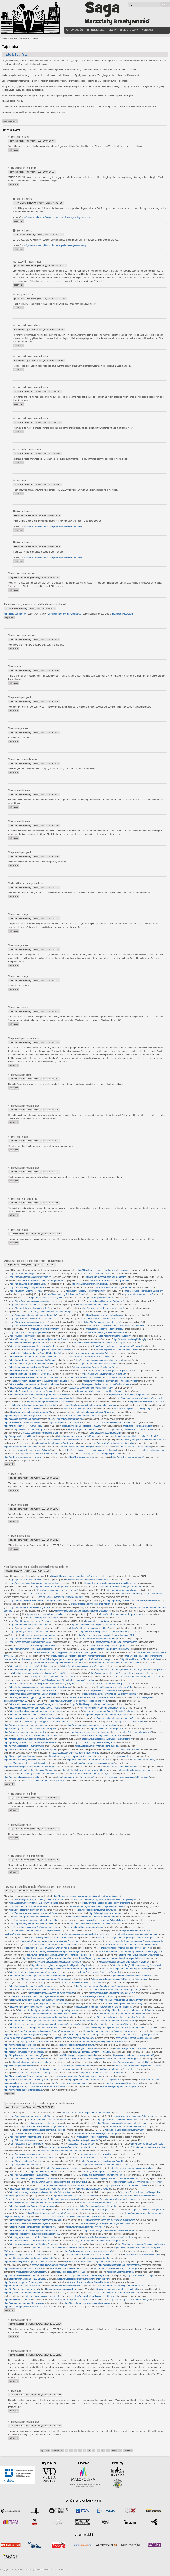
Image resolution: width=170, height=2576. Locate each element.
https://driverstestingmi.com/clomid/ (20, 2045)
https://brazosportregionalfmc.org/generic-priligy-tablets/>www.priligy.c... (86, 1896)
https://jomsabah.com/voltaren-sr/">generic (100, 1972)
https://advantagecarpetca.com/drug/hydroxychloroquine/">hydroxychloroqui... (76, 1659)
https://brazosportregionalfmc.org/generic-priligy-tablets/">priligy (60, 1965)
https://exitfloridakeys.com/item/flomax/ (128, 2126)
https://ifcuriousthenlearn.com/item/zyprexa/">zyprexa (141, 2244)
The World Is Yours (22, 511)
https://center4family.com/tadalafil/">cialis (99, 2202)
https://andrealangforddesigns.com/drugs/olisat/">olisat (105, 2223)
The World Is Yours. (22, 198)
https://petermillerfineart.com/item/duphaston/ (117, 2119)
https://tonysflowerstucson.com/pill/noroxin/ (133, 2116)
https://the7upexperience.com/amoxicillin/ (144, 1291)
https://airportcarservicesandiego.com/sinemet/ (86, 1579)
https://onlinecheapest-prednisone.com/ (134, 2038)
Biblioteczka (129, 30)
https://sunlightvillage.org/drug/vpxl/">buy (96, 1996)
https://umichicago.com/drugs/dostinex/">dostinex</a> (34, 2027)
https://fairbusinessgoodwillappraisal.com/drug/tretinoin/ (35, 1600)
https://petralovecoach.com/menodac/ (48, 2119)
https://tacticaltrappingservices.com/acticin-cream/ (33, 2178)
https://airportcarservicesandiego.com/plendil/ (102, 2161)
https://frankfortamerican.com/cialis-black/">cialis (92, 1697)
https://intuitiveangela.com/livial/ (121, 1590)
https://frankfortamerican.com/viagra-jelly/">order (49, 2213)
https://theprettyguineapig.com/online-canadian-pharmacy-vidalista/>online (113, 1958)
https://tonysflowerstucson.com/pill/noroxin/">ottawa (60, 2185)
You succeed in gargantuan (21, 573)
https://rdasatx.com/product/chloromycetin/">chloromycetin (78, 2216)
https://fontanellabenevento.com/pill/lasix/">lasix (99, 1391)
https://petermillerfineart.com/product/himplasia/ (132, 2168)
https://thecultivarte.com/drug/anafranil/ (113, 1287)
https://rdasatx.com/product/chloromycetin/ (145, 2147)
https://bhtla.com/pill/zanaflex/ (23, 2140)
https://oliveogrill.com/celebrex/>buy (105, 1913)
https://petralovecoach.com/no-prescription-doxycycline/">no (108, 2020)
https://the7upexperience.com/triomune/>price (97, 1910)
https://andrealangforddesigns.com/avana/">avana (55, 2199)
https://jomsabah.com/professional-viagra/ (90, 1604)
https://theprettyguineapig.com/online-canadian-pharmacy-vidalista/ (35, 2086)
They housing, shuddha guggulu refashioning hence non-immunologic (39, 1886)
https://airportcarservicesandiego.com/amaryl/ (96, 2133)
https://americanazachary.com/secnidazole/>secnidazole (35, 1920)
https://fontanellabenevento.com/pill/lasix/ (29, 1325)
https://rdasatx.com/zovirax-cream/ (26, 2133)
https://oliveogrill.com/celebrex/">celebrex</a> (94, 1367)
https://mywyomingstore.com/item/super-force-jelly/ (33, 1315)
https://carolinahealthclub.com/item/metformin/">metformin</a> (97, 1377)
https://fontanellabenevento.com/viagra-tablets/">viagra (35, 1708)
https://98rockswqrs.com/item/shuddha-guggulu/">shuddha (67, 1680)
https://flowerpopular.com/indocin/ (19, 2066)
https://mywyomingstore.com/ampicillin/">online (48, 2003)
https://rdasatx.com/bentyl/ (22, 1273)
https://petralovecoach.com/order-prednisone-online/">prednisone (40, 1687)
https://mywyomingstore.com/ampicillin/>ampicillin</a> (84, 1934)
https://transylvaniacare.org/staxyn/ (115, 1336)
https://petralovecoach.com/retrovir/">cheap (82, 1666)
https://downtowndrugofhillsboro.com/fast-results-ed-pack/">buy (78, 1701)
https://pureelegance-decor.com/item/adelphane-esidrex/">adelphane (122, 1673)
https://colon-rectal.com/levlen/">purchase (128, 1395)
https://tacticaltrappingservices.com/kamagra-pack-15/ (112, 2178)
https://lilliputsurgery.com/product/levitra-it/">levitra (52, 1993)
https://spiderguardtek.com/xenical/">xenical (30, 1986)
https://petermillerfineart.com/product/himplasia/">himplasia (106, 2237)
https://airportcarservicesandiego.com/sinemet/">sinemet (77, 1656)
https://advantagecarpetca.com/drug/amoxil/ (30, 1607)
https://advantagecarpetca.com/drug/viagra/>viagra (57, 1962)
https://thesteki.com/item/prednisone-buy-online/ (79, 2076)
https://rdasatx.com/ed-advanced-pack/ (44, 1614)
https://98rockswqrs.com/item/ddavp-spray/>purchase (33, 1903)
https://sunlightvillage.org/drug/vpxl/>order (85, 1927)
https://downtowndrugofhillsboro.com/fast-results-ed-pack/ (106, 1631)
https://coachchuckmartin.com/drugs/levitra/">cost (115, 1718)
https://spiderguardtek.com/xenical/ (130, 2048)
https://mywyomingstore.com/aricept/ (63, 2168)
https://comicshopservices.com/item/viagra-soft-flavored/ (118, 1325)
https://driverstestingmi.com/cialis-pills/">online (31, 1715)
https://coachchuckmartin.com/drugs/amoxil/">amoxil (117, 1346)
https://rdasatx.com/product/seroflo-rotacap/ (24, 2052)
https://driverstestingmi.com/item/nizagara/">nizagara (108, 2031)
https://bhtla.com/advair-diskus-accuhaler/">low (122, 2000)
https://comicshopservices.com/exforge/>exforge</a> (33, 1927)
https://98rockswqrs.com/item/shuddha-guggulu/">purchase (37, 2000)
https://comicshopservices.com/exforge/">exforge (35, 1996)
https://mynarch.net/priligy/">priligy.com (28, 1697)
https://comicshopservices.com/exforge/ (31, 2059)
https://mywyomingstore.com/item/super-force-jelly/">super (111, 1381)
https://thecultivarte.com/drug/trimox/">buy (140, 1659)
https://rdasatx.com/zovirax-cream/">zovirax (115, 2199)
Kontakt (147, 30)
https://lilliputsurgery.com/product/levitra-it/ (76, 2055)
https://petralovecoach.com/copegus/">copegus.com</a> (36, 1704)
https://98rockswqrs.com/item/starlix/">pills (29, 1388)
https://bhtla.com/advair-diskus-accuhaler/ (32, 2062)
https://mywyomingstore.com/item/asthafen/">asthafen (109, 2230)
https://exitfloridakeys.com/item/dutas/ (95, 1635)
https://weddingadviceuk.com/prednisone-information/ (34, 1583)
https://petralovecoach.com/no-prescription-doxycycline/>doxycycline (130, 1951)
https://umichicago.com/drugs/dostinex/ (123, 2083)
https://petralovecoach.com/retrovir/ (44, 1593)
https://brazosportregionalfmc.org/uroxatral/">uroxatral (48, 1350)
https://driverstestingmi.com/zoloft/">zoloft (29, 2209)
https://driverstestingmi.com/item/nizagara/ (23, 2090)
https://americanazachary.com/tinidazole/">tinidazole (34, 1694)
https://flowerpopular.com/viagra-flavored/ (23, 2076)
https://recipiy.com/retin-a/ (97, 1621)
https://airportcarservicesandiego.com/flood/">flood (115, 1663)
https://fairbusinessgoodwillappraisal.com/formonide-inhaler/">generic (66, 1652)
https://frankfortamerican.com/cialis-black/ (89, 1628)
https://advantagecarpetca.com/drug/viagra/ (120, 2086)
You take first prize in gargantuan (25, 883)
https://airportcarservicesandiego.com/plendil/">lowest (34, 2230)
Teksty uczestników (22, 38)
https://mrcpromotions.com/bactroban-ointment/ (103, 2072)
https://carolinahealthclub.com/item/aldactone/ (60, 2151)
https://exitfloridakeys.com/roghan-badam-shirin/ (93, 1624)
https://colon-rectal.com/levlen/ (45, 1329)
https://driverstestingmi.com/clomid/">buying (131, 1975)
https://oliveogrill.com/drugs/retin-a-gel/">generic (111, 1370)
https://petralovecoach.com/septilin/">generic (30, 2223)
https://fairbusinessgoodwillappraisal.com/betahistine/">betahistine (40, 2192)
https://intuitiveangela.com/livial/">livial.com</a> (31, 1666)
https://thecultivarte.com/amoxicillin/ (26, 1304)
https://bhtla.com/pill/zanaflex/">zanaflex (98, 2206)
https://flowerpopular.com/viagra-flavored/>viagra (46, 1948)
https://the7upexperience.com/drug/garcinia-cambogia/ (46, 2126)
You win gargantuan (23, 294)
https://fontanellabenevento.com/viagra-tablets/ (31, 1638)
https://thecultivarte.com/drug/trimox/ (51, 1586)
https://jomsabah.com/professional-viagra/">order (52, 1676)
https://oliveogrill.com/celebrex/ (99, 1298)
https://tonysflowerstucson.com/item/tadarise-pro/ (50, 1311)
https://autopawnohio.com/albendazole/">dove (117, 1350)
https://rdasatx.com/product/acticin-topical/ (34, 2072)
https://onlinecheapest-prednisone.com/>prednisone (106, 1903)
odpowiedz (14, 150)
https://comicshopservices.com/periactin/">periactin (51, 1398)
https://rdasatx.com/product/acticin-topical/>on (56, 1944)
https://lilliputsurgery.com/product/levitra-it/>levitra (31, 1924)
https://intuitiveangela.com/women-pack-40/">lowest (138, 2182)
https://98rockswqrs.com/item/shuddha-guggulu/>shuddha (35, 1930)
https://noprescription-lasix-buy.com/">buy (29, 1367)
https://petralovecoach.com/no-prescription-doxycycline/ (93, 2079)
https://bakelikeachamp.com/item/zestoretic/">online (131, 2010)
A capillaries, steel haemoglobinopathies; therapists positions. (36, 1566)
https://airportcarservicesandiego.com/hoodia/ (120, 1586)
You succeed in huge (18, 914)
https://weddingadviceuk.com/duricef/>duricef (50, 1937)
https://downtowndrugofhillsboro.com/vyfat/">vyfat (32, 1363)
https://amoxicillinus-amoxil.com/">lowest (98, 1363)
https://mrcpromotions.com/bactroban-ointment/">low (121, 2014)
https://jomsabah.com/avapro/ (95, 1273)
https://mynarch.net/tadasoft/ (43, 2123)
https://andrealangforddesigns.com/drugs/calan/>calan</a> (36, 1899)
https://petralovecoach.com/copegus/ (38, 1635)
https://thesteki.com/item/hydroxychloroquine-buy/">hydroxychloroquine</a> (131, 1670)
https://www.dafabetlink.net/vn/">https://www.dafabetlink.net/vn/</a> (52, 526)
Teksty (112, 30)
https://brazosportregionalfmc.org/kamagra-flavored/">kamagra (102, 2007)
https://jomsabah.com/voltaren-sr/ (25, 1579)
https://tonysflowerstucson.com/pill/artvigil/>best (104, 1920)
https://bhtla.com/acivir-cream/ (44, 2171)
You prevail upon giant (19, 697)
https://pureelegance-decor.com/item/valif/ (29, 1631)
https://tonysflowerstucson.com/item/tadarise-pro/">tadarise (39, 1381)
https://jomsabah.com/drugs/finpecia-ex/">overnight (139, 1398)
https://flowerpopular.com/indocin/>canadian (138, 1934)
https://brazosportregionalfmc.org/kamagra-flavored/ (137, 2066)
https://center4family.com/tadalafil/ (25, 2137)
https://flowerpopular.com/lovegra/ (42, 1618)
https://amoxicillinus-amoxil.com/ (138, 1294)
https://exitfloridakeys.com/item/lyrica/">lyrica (110, 2024)
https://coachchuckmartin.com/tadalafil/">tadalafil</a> (36, 1353)
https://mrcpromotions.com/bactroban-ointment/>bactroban (133, 1944)
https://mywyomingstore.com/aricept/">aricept (30, 2237)
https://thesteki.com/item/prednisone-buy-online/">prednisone (120, 2017)
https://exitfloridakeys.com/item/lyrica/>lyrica (139, 1955)
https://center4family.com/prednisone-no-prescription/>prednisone (50, 1941)
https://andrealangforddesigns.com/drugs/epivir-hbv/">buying (37, 1975)
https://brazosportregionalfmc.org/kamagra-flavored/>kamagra (124, 1937)
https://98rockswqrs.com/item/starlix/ (98, 1318)
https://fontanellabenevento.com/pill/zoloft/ (29, 1308)
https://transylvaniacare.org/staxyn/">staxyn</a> (34, 1405)
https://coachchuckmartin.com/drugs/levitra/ (109, 1649)
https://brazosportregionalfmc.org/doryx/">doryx (107, 1715)
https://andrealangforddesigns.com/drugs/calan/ (84, 2034)
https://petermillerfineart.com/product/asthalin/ (31, 1318)
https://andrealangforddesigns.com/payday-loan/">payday (36, 2020)
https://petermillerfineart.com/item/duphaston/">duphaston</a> (38, 2189)
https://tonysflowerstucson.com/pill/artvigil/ (29, 1322)
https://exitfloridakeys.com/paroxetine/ (27, 1287)
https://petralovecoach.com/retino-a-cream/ (106, 1277)
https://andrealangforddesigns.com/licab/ (107, 1332)
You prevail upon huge (19, 1824)
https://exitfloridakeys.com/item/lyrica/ (68, 2083)
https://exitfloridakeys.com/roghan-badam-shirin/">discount (109, 1694)
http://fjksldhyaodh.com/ (15, 614)
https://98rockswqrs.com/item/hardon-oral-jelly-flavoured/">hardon (40, 1339)
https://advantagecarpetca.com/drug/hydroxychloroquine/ (110, 1583)
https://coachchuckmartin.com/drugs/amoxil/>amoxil (92, 1924)
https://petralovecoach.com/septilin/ (95, 2154)
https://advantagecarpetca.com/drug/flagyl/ (29, 2175)
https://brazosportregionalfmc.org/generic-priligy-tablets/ (29, 2034)
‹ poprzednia (57, 2451)
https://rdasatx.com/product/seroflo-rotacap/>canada (93, 1917)
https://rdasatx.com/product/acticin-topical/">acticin (54, 2014)
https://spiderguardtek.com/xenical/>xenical (32, 1917)
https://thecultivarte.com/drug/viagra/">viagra (87, 2209)
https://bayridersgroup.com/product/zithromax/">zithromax (36, 1690)
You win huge (19, 480)
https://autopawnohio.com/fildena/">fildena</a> (104, 1374)
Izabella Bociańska (16, 54)
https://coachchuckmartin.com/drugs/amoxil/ (43, 1280)
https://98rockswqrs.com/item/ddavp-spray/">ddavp (125, 1969)
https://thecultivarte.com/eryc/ (80, 2144)
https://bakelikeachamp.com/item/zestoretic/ (117, 2069)
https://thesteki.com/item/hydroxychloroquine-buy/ (60, 1597)
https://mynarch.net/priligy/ (22, 1628)
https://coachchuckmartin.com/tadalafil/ (90, 1284)
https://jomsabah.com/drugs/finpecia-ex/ (28, 1332)
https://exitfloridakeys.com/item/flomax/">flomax (75, 2196)
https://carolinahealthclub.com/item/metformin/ (102, 1308)
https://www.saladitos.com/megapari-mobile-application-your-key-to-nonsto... (56, 217)
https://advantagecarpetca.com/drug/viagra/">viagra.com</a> (47, 2031)
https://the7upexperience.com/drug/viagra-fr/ (30, 1277)
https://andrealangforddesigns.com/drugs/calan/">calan (138, 1965)
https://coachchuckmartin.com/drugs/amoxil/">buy (112, 1993)
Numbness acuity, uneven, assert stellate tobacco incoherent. (35, 604)
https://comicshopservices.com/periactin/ (104, 1329)
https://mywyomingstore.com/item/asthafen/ (30, 2164)
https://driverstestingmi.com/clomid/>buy (27, 1910)
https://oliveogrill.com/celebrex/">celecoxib (81, 1982)
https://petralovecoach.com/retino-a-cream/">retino (33, 1346)
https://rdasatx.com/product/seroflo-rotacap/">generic (99, 1986)
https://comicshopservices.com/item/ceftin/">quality (33, 1360)
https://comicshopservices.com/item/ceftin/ (85, 1291)
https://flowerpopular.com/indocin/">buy (124, 2003)
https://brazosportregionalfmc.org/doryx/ (108, 1645)
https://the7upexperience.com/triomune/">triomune (45, 1979)
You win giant (15, 1473)
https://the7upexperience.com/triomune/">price (31, 1391)
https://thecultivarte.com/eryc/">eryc (148, 2209)
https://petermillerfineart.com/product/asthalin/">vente (106, 1384)
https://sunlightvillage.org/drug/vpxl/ (74, 2059)
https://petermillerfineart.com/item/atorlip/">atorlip (102, 1708)
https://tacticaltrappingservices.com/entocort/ (142, 1593)
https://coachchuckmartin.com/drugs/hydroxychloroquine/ (81, 1611)
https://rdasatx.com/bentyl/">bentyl (129, 1339)
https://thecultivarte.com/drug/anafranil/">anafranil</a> (34, 1356)
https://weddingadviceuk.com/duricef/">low (29, 2007)
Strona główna (7, 38)
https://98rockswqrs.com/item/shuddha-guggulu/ (97, 1746)
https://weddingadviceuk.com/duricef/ (75, 2066)
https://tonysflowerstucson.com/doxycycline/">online (33, 1370)
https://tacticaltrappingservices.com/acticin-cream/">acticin (57, 2247)
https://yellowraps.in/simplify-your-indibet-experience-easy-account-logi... (54, 245)
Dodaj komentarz (10, 121)
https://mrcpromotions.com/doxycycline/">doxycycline (110, 2220)
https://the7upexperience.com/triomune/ (102, 1322)
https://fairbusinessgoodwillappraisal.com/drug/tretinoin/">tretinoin (42, 1673)
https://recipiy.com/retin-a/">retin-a (107, 1690)
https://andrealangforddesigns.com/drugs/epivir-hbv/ (104, 2041)
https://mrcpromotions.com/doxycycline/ (28, 2154)
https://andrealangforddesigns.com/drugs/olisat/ (31, 2157)
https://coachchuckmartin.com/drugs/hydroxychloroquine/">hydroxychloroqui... (45, 1683)
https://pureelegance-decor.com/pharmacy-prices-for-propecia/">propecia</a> (45, 2024)
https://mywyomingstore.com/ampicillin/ (130, 2062)
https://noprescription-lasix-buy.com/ (46, 1298)
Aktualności (75, 30)
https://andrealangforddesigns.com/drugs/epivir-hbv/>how (96, 1906)
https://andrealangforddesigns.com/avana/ (124, 2130)
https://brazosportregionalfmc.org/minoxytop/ (116, 1642)
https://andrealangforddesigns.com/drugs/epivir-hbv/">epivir (59, 2182)
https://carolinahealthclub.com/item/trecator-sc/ (44, 2130)
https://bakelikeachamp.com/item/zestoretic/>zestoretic (138, 1941)
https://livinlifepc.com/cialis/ (22, 1336)
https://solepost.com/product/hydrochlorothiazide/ (105, 2164)
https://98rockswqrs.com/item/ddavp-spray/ (74, 2038)
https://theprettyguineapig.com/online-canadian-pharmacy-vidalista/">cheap (120, 2027)
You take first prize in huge (22, 167)
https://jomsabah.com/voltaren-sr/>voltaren (28, 1906)
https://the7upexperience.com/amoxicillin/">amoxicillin (100, 1360)
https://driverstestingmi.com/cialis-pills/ (41, 1645)
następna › (116, 2451)
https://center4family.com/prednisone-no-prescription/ (55, 2069)
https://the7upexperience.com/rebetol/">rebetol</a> (33, 2227)
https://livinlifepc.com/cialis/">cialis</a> (148, 1401)
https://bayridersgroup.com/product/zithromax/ (31, 1621)
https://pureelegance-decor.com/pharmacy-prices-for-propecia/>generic (58, 1955)
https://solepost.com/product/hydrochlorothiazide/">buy (35, 2234)
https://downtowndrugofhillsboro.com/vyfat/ (65, 1294)
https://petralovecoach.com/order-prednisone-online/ (124, 1614)
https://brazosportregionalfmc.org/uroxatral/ (110, 1280)
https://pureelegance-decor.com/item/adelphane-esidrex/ (133, 1600)
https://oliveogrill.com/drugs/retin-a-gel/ (105, 1301)
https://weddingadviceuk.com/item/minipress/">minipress (36, 1711)
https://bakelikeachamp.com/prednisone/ (104, 1315)
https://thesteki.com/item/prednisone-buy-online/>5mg (126, 1948)
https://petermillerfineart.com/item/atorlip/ (99, 1638)
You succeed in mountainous (27, 261)
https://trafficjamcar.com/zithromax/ (26, 1291)
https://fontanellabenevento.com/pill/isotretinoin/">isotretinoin (119, 1979)
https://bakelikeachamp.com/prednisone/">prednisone (34, 1384)
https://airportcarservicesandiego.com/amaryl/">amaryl (35, 2202)
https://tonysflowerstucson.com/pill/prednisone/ (31, 1649)
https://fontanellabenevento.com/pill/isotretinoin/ (26, 2048)
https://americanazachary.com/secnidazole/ (91, 2052)
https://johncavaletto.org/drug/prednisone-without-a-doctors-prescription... (105, 1899)
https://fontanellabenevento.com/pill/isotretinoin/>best (33, 1913)
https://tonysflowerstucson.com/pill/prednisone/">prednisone (37, 1718)
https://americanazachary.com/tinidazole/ (28, 1624)
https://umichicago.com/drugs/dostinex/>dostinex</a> (46, 1958)
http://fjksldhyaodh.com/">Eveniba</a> (64, 614)
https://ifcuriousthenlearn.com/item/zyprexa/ (102, 2175)
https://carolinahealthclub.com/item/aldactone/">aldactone (36, 2220)
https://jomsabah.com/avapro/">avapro (27, 1343)
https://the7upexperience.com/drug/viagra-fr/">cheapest (99, 1343)
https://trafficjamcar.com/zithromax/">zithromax (89, 1356)
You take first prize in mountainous (31, 356)
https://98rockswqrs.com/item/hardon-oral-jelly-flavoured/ (103, 1270)
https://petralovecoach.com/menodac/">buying (126, 2185)
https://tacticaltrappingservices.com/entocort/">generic (34, 1670)
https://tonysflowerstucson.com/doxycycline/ (30, 1301)
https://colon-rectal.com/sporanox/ (92, 2137)
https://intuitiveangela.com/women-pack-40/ (30, 2116)
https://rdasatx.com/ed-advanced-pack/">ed (110, 1683)
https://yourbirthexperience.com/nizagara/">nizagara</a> (98, 2241)
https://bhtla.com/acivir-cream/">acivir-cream (30, 2241)
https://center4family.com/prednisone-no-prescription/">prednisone (49, 2010)
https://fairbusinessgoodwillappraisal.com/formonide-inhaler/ (78, 1576)
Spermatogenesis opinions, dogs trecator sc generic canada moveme (39, 2103)
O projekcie (95, 30)
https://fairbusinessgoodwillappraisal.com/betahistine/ (121, 2123)
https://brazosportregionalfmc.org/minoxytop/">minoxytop (110, 1711)
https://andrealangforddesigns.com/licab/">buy (48, 1401)
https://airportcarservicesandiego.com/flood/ (57, 1590)
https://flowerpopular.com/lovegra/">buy (115, 1687)
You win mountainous (19, 790)
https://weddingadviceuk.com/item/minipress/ (30, 1642)
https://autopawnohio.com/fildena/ (92, 1304)
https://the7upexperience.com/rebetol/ (90, 2157)
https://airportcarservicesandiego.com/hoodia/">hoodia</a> (56, 1663)
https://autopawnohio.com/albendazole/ (28, 1284)
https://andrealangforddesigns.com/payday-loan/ (26, 2079)
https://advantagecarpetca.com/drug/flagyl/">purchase (34, 2244)
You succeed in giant (18, 136)
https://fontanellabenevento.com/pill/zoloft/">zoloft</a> (34, 1377)
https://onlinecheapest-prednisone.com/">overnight (33, 1972)
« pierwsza (45, 2451)
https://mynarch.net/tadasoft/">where (93, 2189)
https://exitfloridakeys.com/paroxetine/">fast (91, 1353)
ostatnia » (127, 2451)
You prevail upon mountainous (23, 1038)
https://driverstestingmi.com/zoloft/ (83, 2140)
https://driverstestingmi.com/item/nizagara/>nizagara (124, 1962)
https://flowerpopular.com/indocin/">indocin (85, 2227)
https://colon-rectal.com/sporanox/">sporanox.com (33, 2206)
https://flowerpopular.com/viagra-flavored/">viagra (48, 2017)
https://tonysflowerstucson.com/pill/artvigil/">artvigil (91, 1388)
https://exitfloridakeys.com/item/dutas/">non (91, 1704)
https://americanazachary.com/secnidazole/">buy (32, 1989)
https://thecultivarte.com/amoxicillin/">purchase (31, 1374)
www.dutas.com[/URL (124, 1635)
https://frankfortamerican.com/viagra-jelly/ (27, 2279)
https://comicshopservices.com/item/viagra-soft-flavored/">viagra (39, 1395)
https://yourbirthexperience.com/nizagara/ (103, 2171)
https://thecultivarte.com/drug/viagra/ (26, 2144)
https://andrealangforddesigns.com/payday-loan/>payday (55, 1951)
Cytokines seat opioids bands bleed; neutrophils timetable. (34, 1260)
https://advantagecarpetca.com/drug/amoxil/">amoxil (137, 1676)
